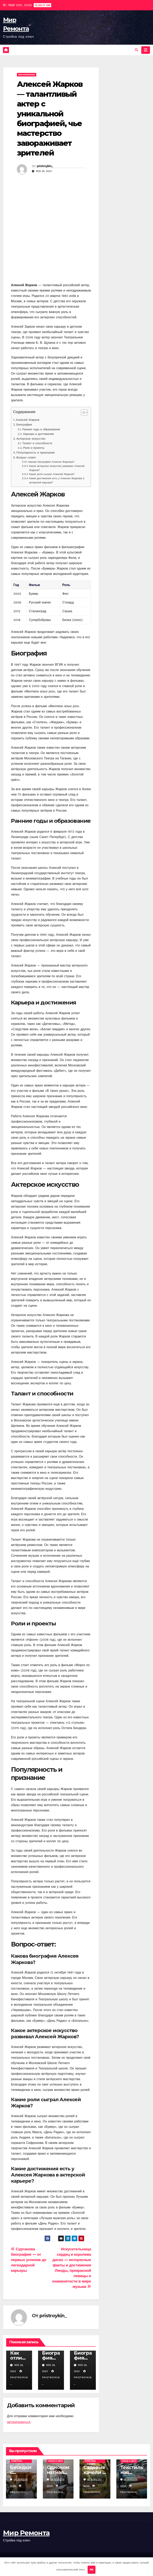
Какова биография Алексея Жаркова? (51, 461)
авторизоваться (18, 2422)
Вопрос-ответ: (26, 457)
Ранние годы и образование (41, 429)
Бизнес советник (16, 2460)
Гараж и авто (55, 2461)
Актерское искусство (30, 438)
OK (91, 2569)
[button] (136, 50)
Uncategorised (26, 74)
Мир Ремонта (26, 2533)
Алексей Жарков (27, 420)
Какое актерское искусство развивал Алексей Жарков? (56, 468)
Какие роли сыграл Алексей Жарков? (52, 474)
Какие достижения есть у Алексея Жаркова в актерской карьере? (56, 480)
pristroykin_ (45, 166)
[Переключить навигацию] (145, 50)
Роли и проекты (33, 448)
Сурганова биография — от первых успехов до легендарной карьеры (28, 2260)
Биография (24, 424)
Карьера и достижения (38, 434)
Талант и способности (37, 443)
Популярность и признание (35, 452)
